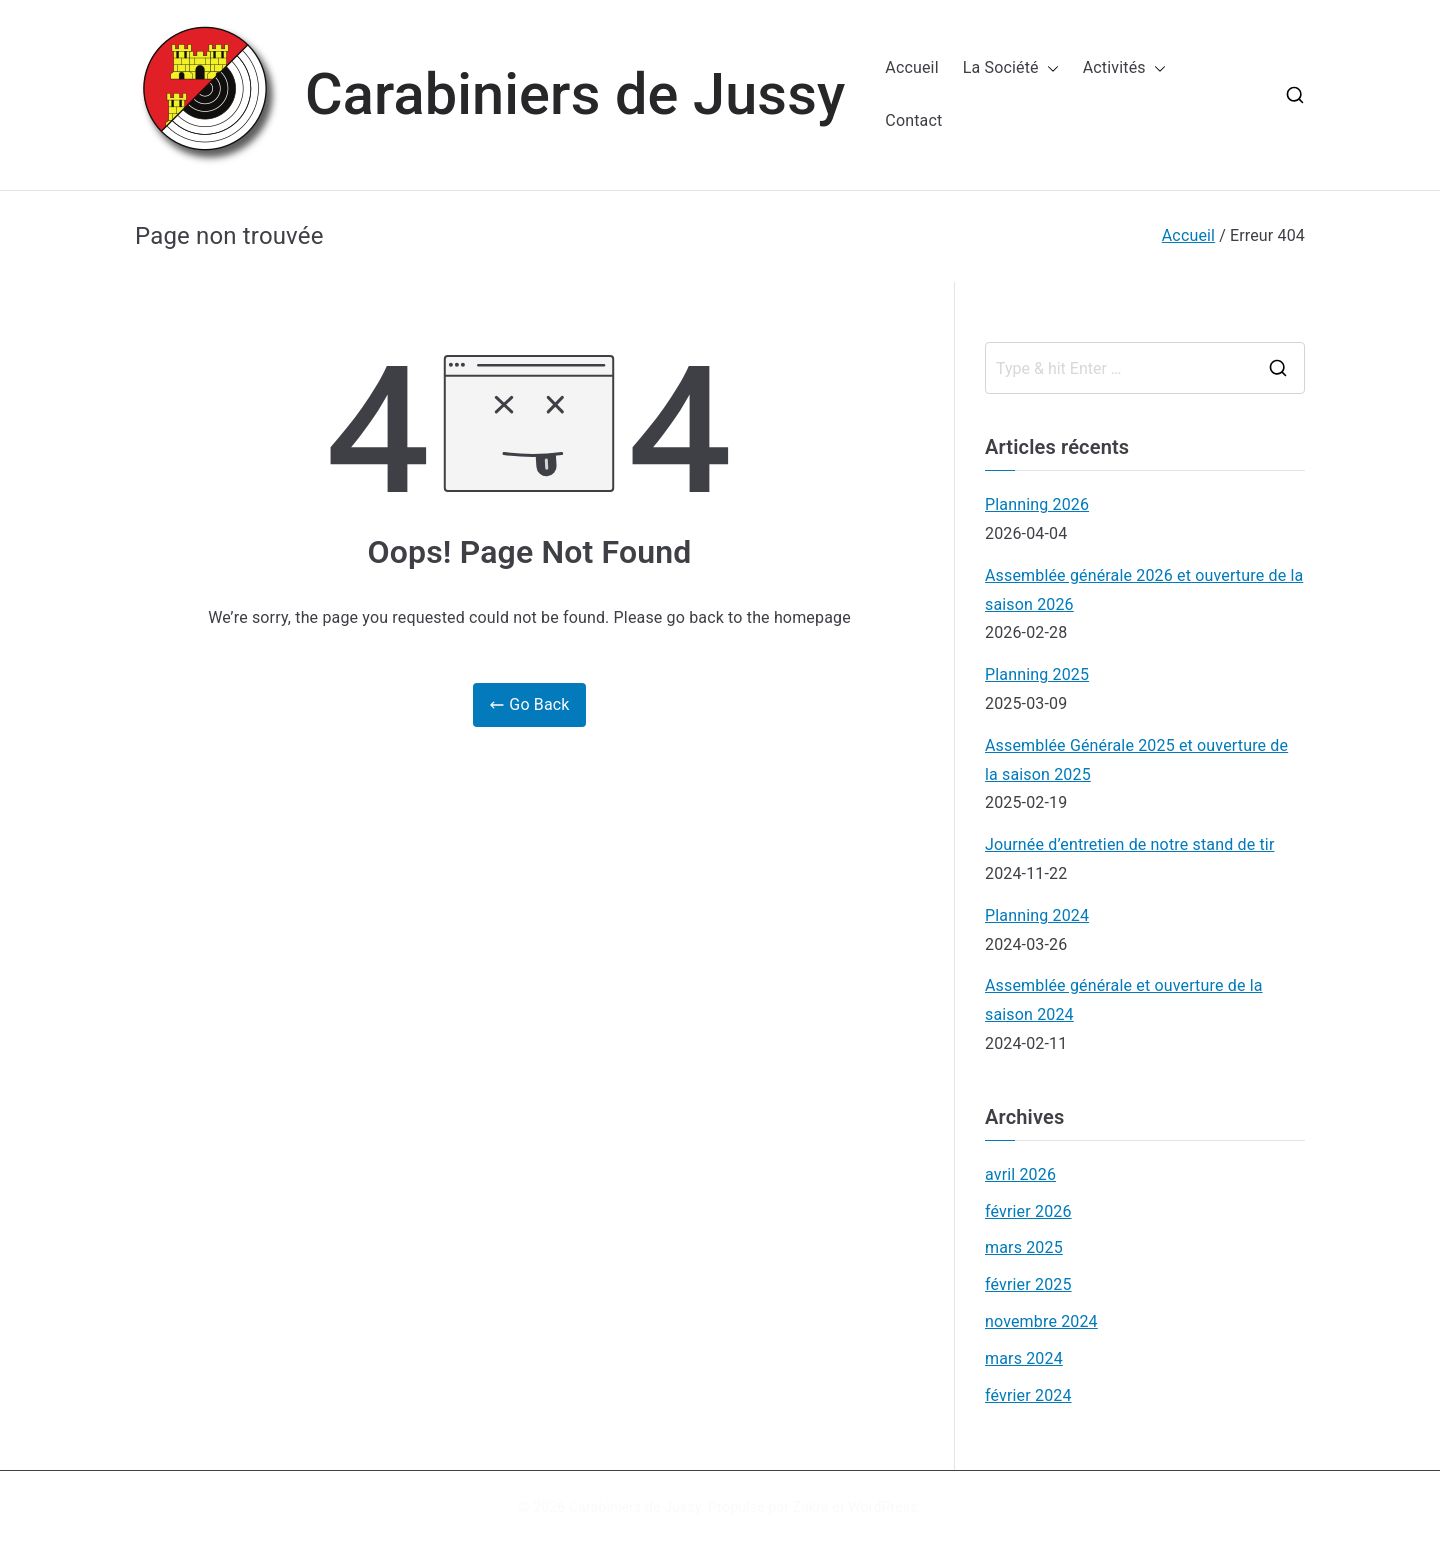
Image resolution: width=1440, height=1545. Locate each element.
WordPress (882, 1507)
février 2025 (1028, 1284)
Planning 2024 (1037, 915)
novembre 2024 (1041, 1321)
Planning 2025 (1037, 674)
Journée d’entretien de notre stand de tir (1129, 844)
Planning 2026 (1037, 504)
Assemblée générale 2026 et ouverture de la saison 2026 (1144, 590)
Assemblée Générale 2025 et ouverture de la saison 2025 (1136, 760)
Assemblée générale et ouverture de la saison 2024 (1124, 1000)
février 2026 (1028, 1211)
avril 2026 (1020, 1174)
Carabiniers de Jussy (575, 94)
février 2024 (1028, 1395)
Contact (913, 120)
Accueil (911, 67)
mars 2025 (1024, 1247)
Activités (1124, 68)
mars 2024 (1024, 1358)
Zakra (811, 1507)
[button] (1049, 68)
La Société (1011, 68)
